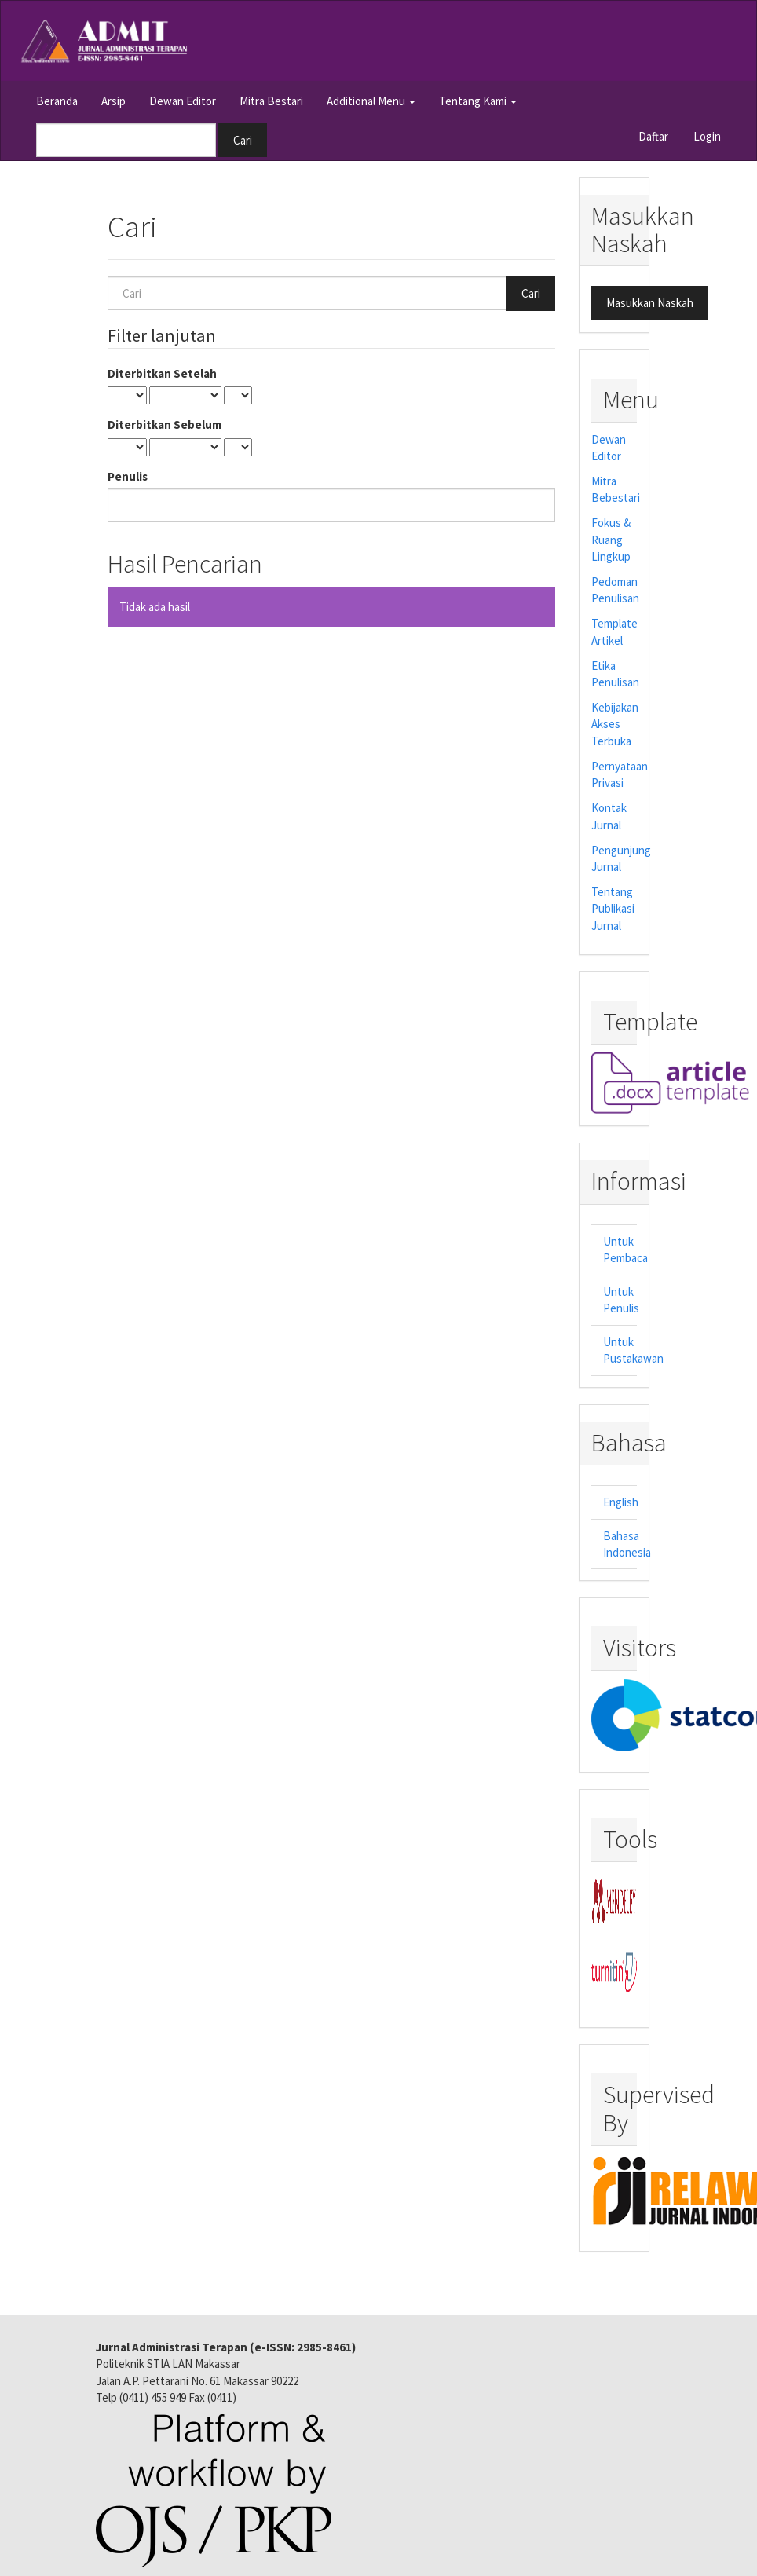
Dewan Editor (182, 100)
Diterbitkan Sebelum (164, 424)
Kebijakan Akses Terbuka (614, 724)
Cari (242, 140)
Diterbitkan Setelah (162, 373)
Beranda (57, 100)
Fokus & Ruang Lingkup (611, 539)
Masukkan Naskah (649, 302)
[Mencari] (126, 140)
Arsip (113, 100)
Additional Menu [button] (371, 100)
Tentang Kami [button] (478, 100)
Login (707, 136)
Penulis (128, 476)
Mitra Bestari (271, 100)
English (620, 1502)
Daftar (653, 136)
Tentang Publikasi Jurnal (612, 908)
